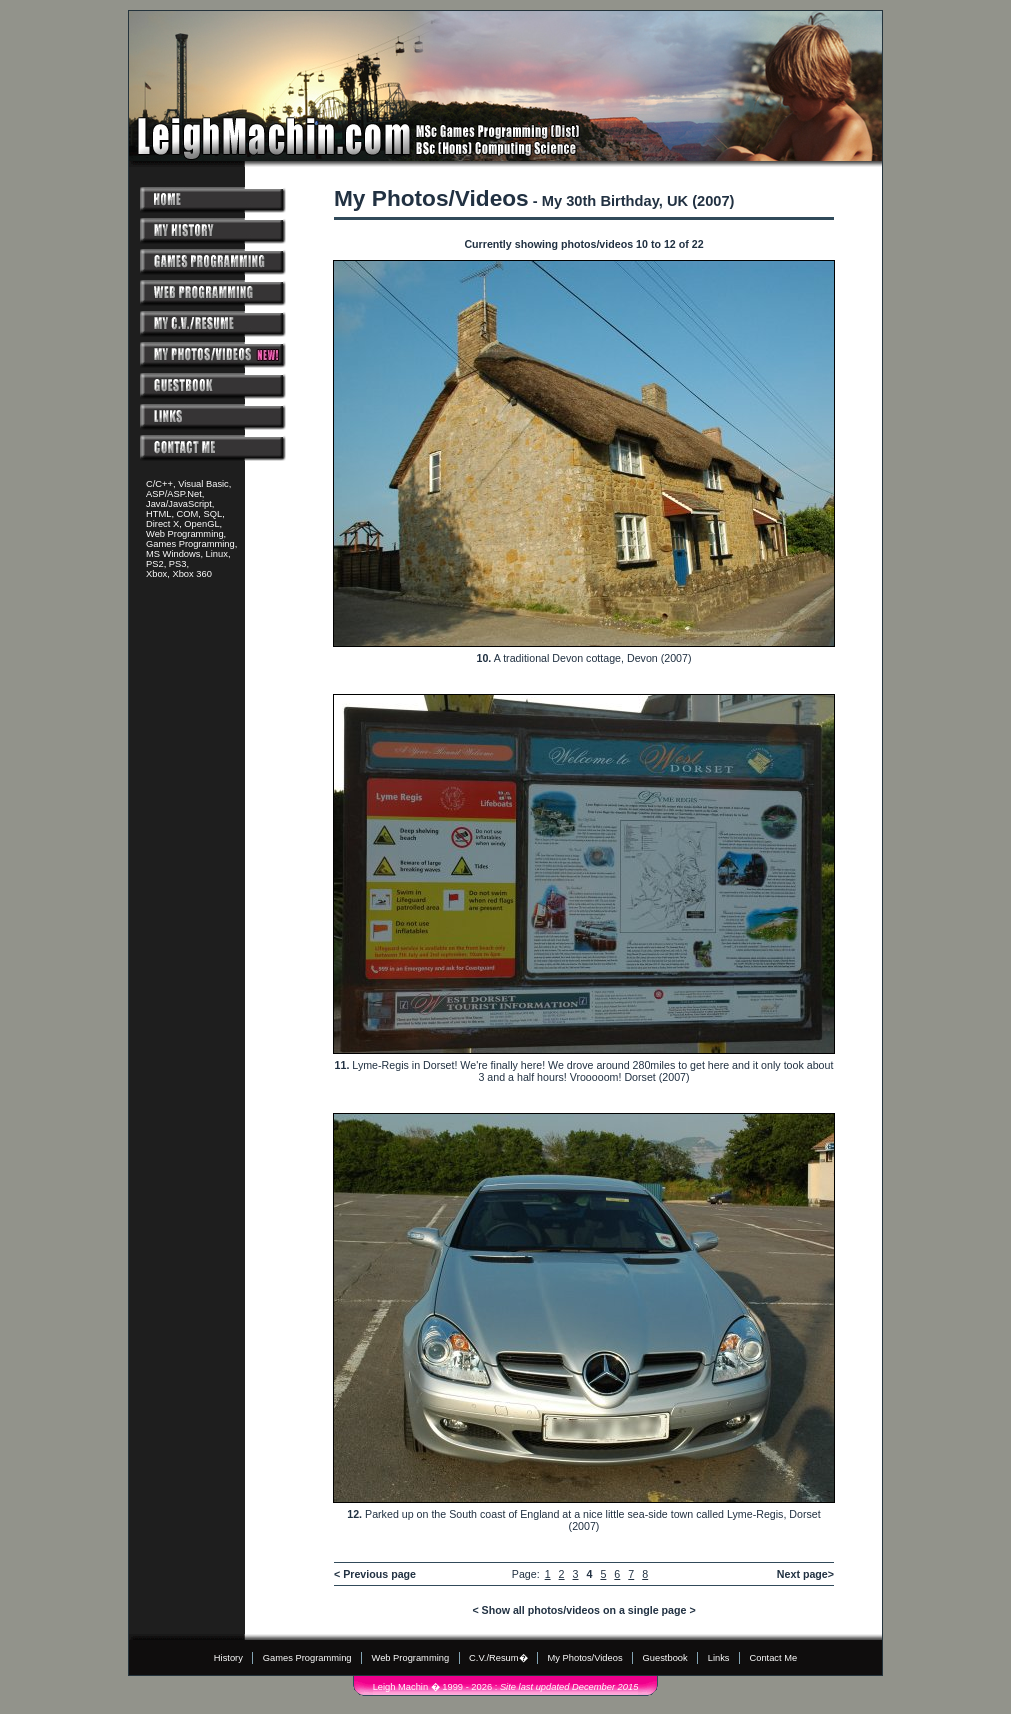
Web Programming (411, 1658)
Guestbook (665, 1658)
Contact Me (773, 1658)
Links (719, 1658)
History (228, 1658)
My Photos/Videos (585, 1658)
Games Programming (307, 1658)
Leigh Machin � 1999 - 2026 (432, 1687)
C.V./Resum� (498, 1658)
